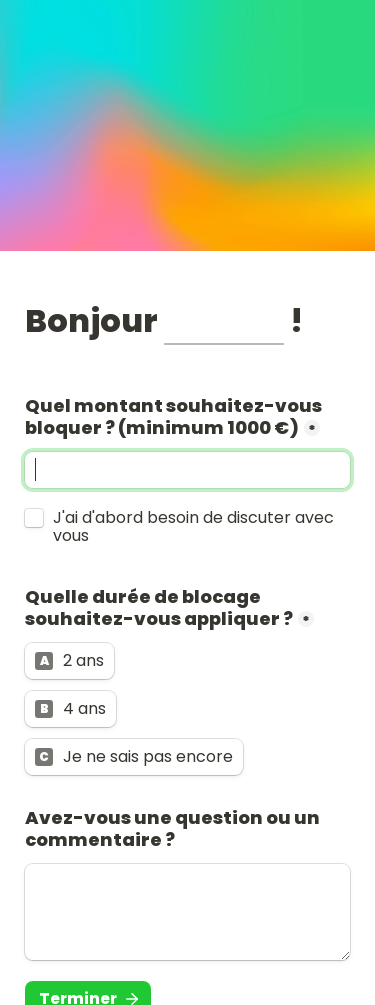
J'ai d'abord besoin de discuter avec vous (195, 527)
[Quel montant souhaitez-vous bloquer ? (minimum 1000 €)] (187, 470)
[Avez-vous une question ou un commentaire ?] (187, 912)
